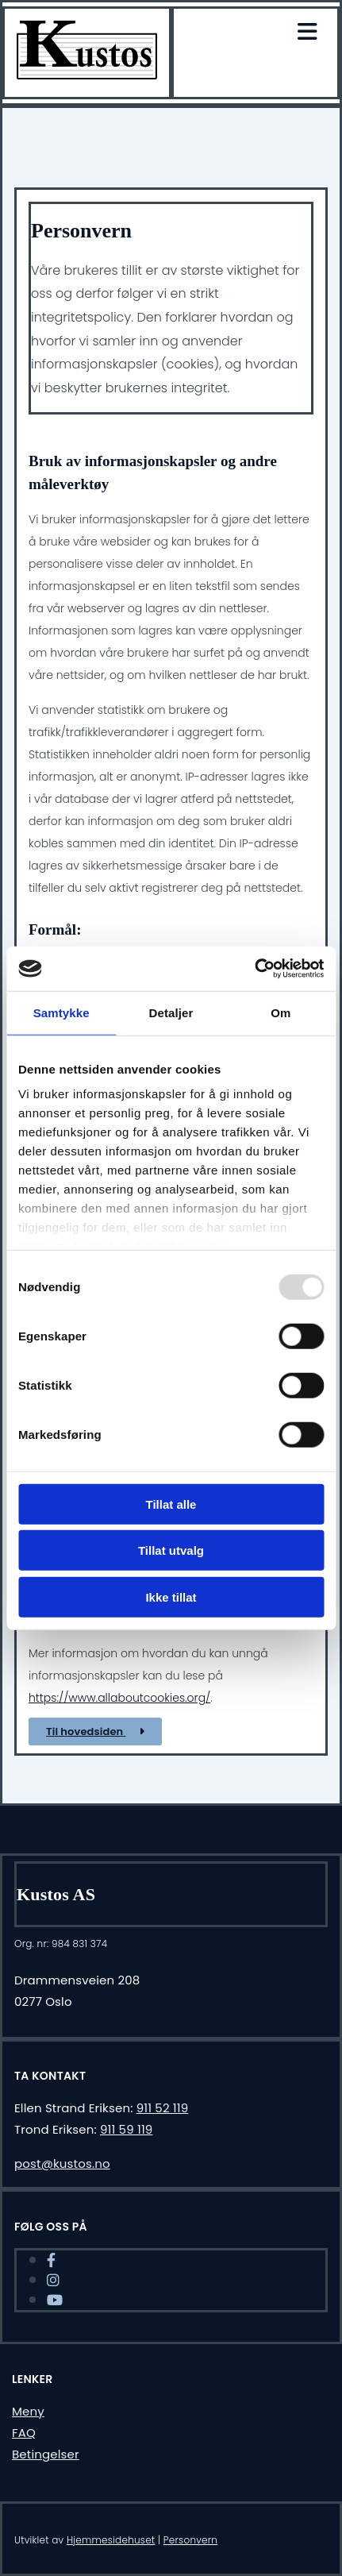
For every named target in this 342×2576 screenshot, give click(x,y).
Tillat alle (171, 1503)
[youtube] (55, 2300)
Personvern (190, 2540)
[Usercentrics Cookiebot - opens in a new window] (254, 968)
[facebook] (51, 2260)
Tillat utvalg (171, 1550)
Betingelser (45, 2454)
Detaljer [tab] (171, 1012)
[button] (95, 1731)
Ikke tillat (170, 1596)
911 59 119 (126, 2129)
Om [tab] (280, 1012)
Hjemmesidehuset (111, 2540)
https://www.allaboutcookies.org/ (119, 1698)
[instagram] (53, 2280)
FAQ (24, 2432)
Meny (28, 2411)
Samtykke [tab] (61, 1012)
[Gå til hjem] (87, 75)
